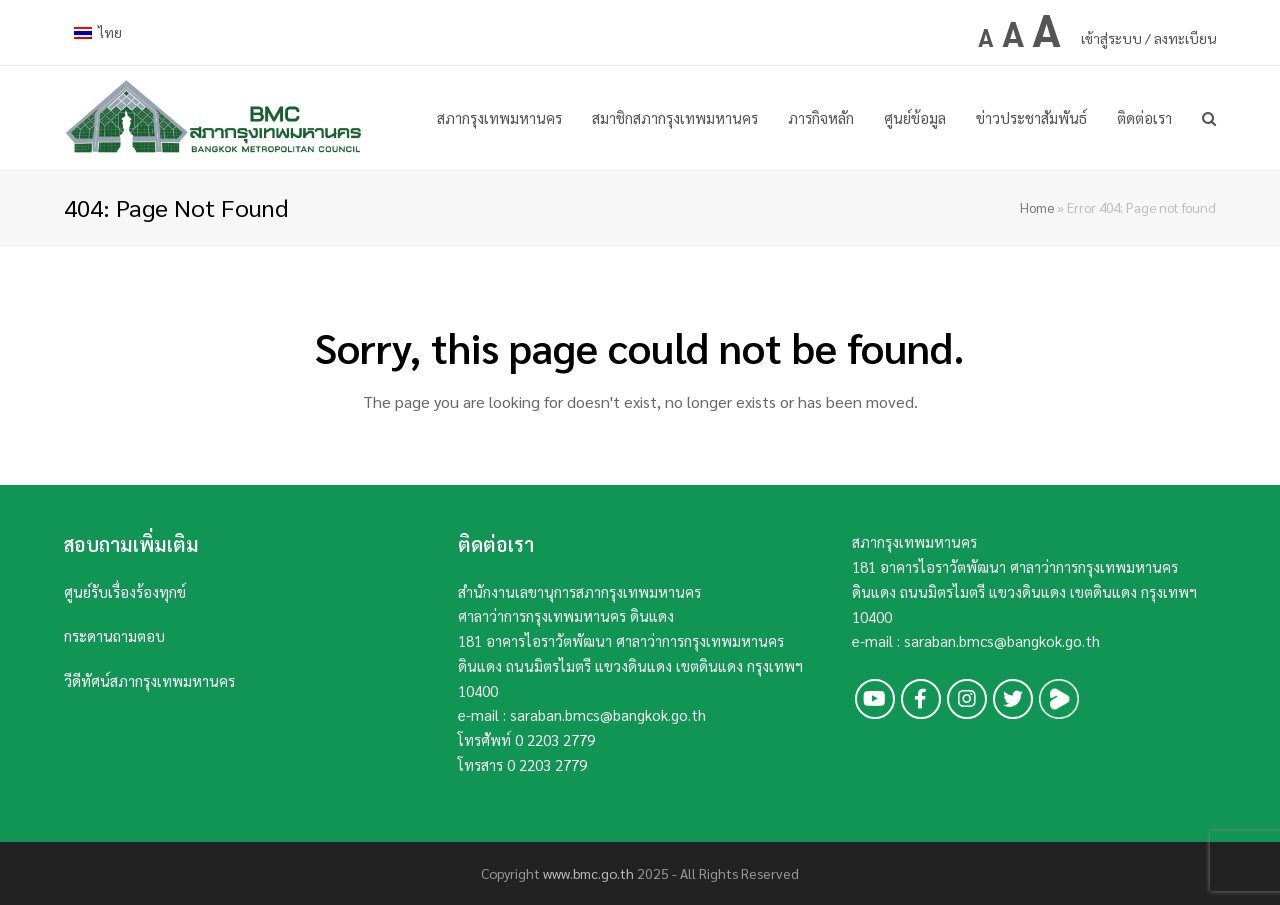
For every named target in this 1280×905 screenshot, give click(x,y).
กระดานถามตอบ (114, 635)
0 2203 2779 (555, 739)
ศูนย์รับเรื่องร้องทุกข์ (125, 591)
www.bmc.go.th (588, 873)
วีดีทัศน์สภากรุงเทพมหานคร (149, 680)
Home (1037, 207)
